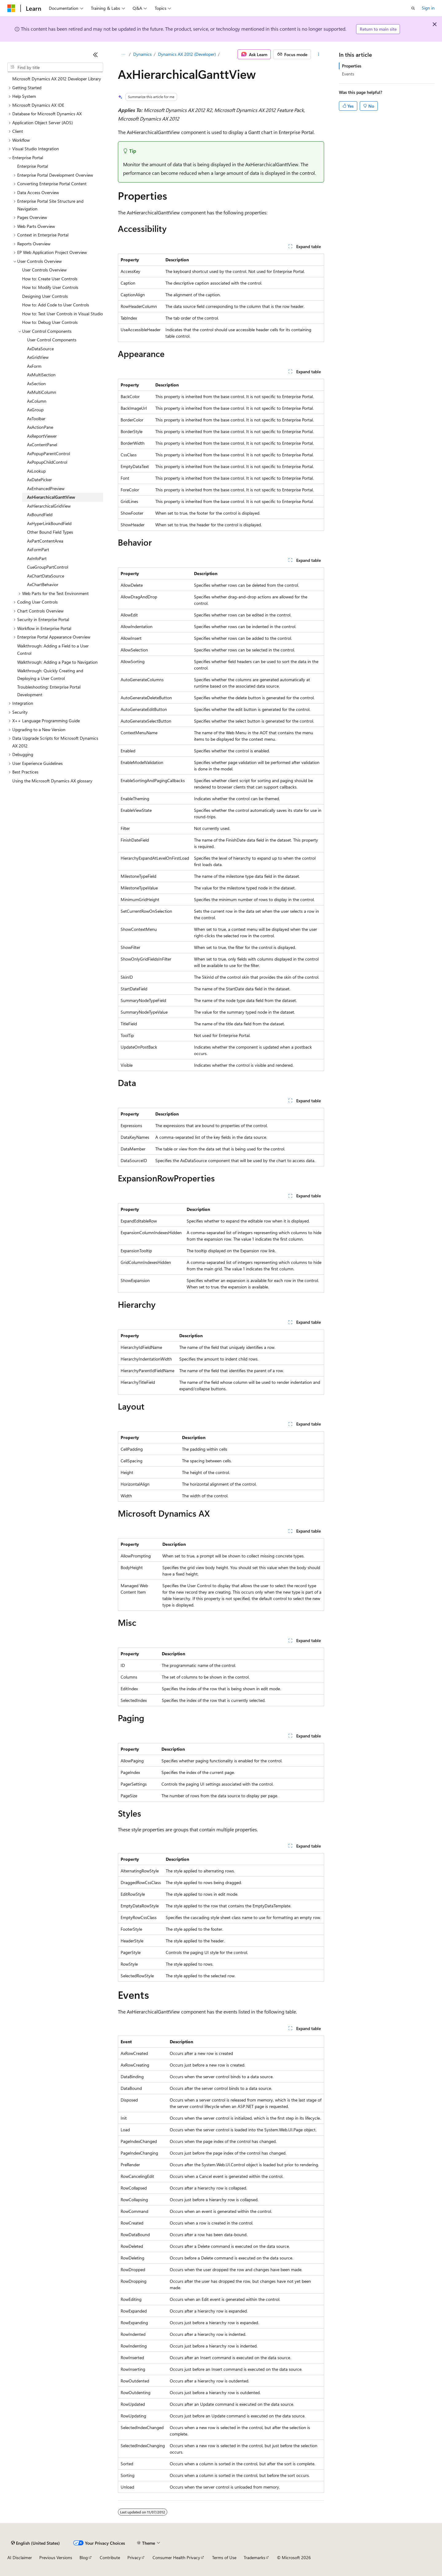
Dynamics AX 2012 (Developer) (187, 54)
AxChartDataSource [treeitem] (45, 576)
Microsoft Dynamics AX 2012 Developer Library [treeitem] (56, 79)
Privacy (134, 2557)
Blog (83, 2557)
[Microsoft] (11, 8)
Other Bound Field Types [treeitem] (50, 532)
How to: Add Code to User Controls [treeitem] (55, 305)
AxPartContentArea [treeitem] (45, 541)
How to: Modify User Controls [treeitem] (50, 287)
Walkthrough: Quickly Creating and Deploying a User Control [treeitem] (50, 674)
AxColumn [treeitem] (36, 401)
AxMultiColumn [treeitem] (41, 392)
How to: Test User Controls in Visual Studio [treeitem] (62, 314)
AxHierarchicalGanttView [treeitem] (51, 497)
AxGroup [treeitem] (35, 410)
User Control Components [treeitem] (51, 340)
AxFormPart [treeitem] (38, 549)
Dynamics (142, 54)
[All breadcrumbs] (123, 54)
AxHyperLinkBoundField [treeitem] (49, 523)
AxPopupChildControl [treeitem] (47, 462)
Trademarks (254, 2557)
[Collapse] (95, 54)
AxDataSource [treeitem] (40, 348)
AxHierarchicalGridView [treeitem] (49, 506)
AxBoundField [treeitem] (39, 514)
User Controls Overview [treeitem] (44, 270)
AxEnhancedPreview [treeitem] (45, 488)
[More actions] (318, 54)
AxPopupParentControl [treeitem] (48, 453)
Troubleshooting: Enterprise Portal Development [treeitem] (48, 690)
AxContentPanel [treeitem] (42, 444)
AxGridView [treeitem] (37, 357)
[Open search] (413, 8)
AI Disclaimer (19, 2557)
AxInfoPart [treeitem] (37, 558)
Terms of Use (224, 2557)
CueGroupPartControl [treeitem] (47, 567)
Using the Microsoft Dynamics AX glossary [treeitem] (52, 781)
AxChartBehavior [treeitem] (42, 584)
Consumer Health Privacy (176, 2557)
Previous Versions (55, 2557)
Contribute (110, 2557)
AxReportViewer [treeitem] (42, 436)
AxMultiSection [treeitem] (41, 375)
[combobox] (55, 67)
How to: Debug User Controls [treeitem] (50, 322)
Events (348, 74)
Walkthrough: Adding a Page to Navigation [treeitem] (57, 662)
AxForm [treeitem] (34, 366)
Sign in (428, 8)
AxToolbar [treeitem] (36, 418)
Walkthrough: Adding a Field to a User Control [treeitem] (53, 649)
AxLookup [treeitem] (36, 471)
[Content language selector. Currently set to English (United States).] (35, 2543)
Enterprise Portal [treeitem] (32, 166)
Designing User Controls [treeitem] (45, 296)
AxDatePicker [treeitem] (39, 479)
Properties (351, 66)
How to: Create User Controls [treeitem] (49, 279)
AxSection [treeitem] (36, 383)
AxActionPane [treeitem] (40, 427)
